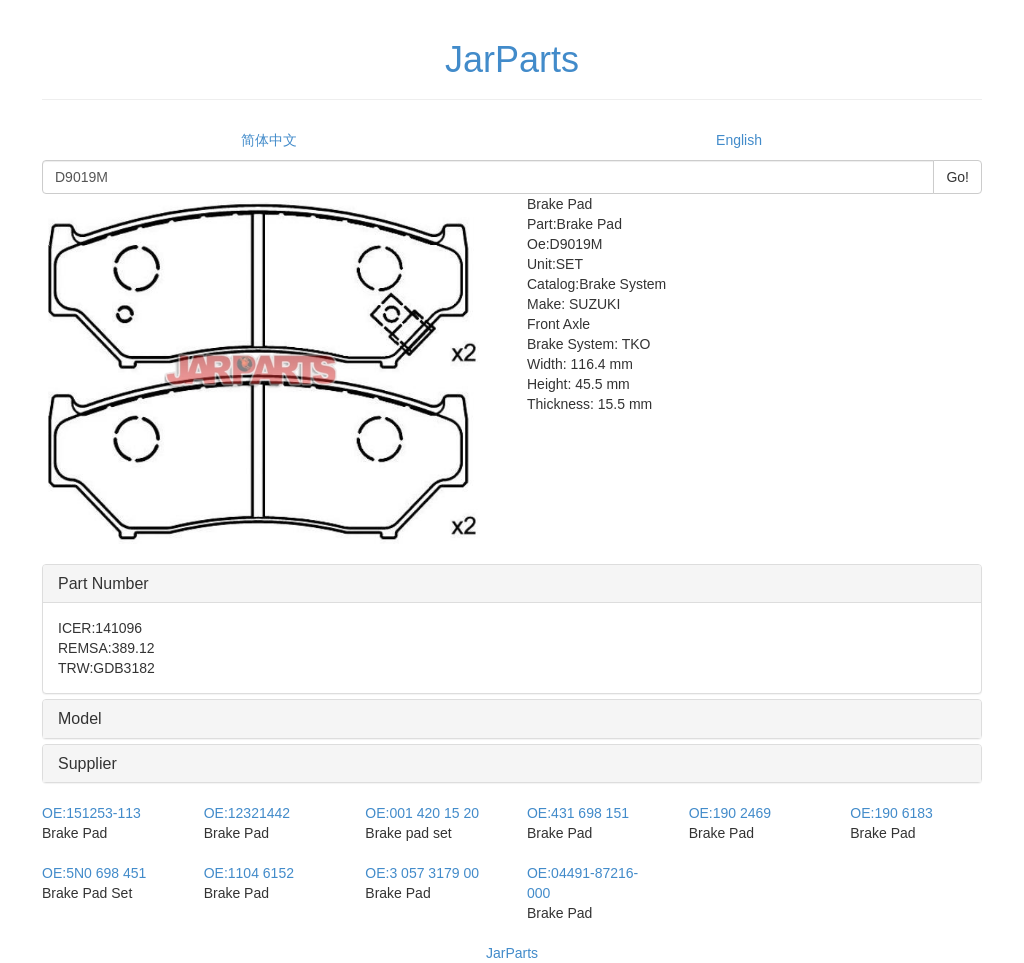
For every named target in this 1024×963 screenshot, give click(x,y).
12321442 (247, 813)
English (739, 140)
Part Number (103, 583)
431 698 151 (578, 813)
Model (80, 718)
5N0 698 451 (94, 873)
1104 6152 (249, 873)
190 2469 (730, 813)
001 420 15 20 (422, 813)
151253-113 (91, 813)
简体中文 (269, 140)
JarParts (512, 953)
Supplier (87, 763)
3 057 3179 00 (422, 873)
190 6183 (891, 813)
